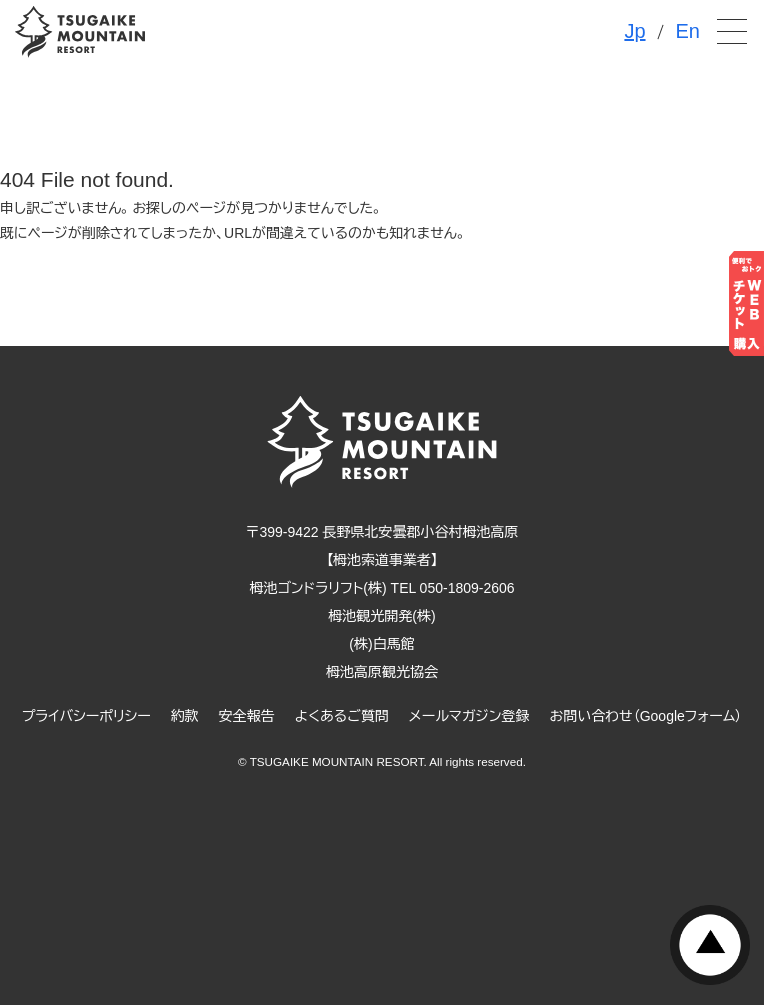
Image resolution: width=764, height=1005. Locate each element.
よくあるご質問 (342, 716)
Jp (634, 31)
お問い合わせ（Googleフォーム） (646, 716)
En (688, 31)
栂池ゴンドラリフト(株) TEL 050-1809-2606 (381, 588)
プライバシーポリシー (86, 716)
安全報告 (247, 716)
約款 (185, 716)
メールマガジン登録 (469, 716)
